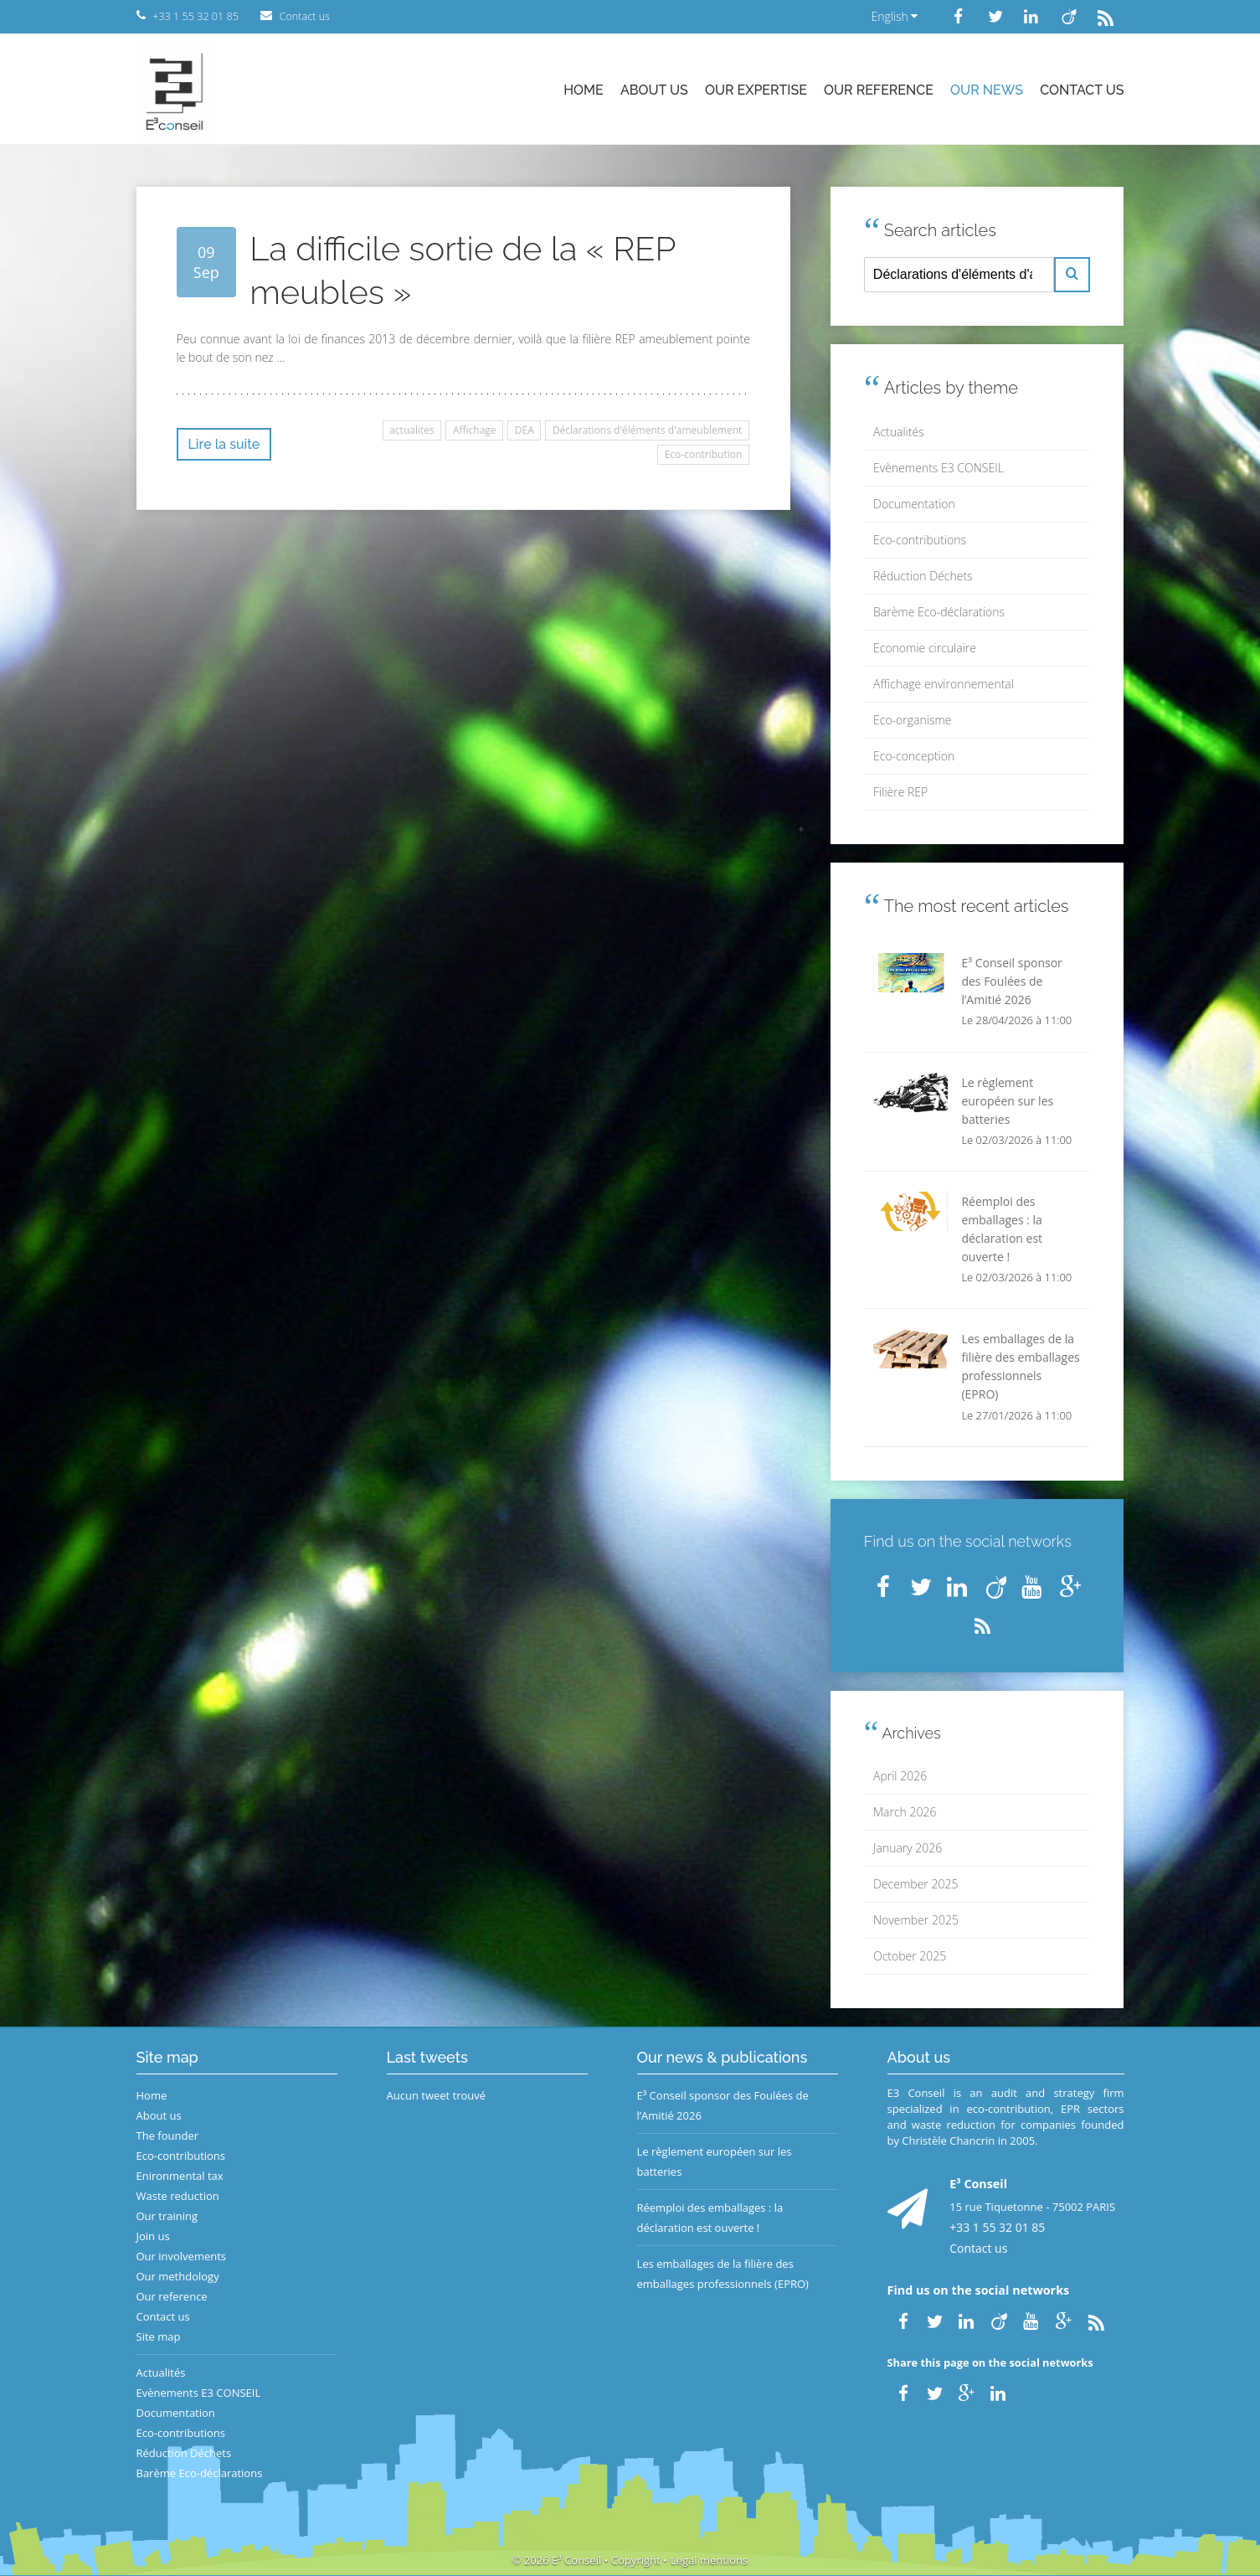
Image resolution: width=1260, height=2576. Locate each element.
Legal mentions (709, 2560)
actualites (412, 430)
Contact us (1082, 90)
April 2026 (900, 1776)
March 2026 (904, 1812)
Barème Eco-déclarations (939, 612)
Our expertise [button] (756, 90)
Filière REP (900, 792)
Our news (986, 90)
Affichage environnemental (943, 684)
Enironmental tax (180, 2175)
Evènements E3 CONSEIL (938, 468)
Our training (167, 2215)
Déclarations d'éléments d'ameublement (647, 430)
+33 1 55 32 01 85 (997, 2227)
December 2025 (915, 1884)
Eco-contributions (919, 540)
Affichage (474, 430)
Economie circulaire (924, 648)
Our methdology (177, 2276)
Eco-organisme (912, 720)
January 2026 (907, 1848)
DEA (524, 430)
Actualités (898, 432)
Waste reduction (177, 2195)
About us (654, 90)
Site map (158, 2336)
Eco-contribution (704, 454)
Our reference (878, 90)
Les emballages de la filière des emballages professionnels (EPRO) (723, 2273)
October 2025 (909, 1956)
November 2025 (916, 1920)
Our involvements (181, 2256)
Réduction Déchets (923, 576)
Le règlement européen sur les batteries (714, 2161)
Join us (153, 2236)
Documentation (914, 504)
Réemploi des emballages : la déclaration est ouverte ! (710, 2217)
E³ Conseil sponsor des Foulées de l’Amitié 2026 (723, 2105)
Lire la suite (224, 444)
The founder (167, 2135)
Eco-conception (913, 756)
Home (583, 90)
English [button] (894, 16)
